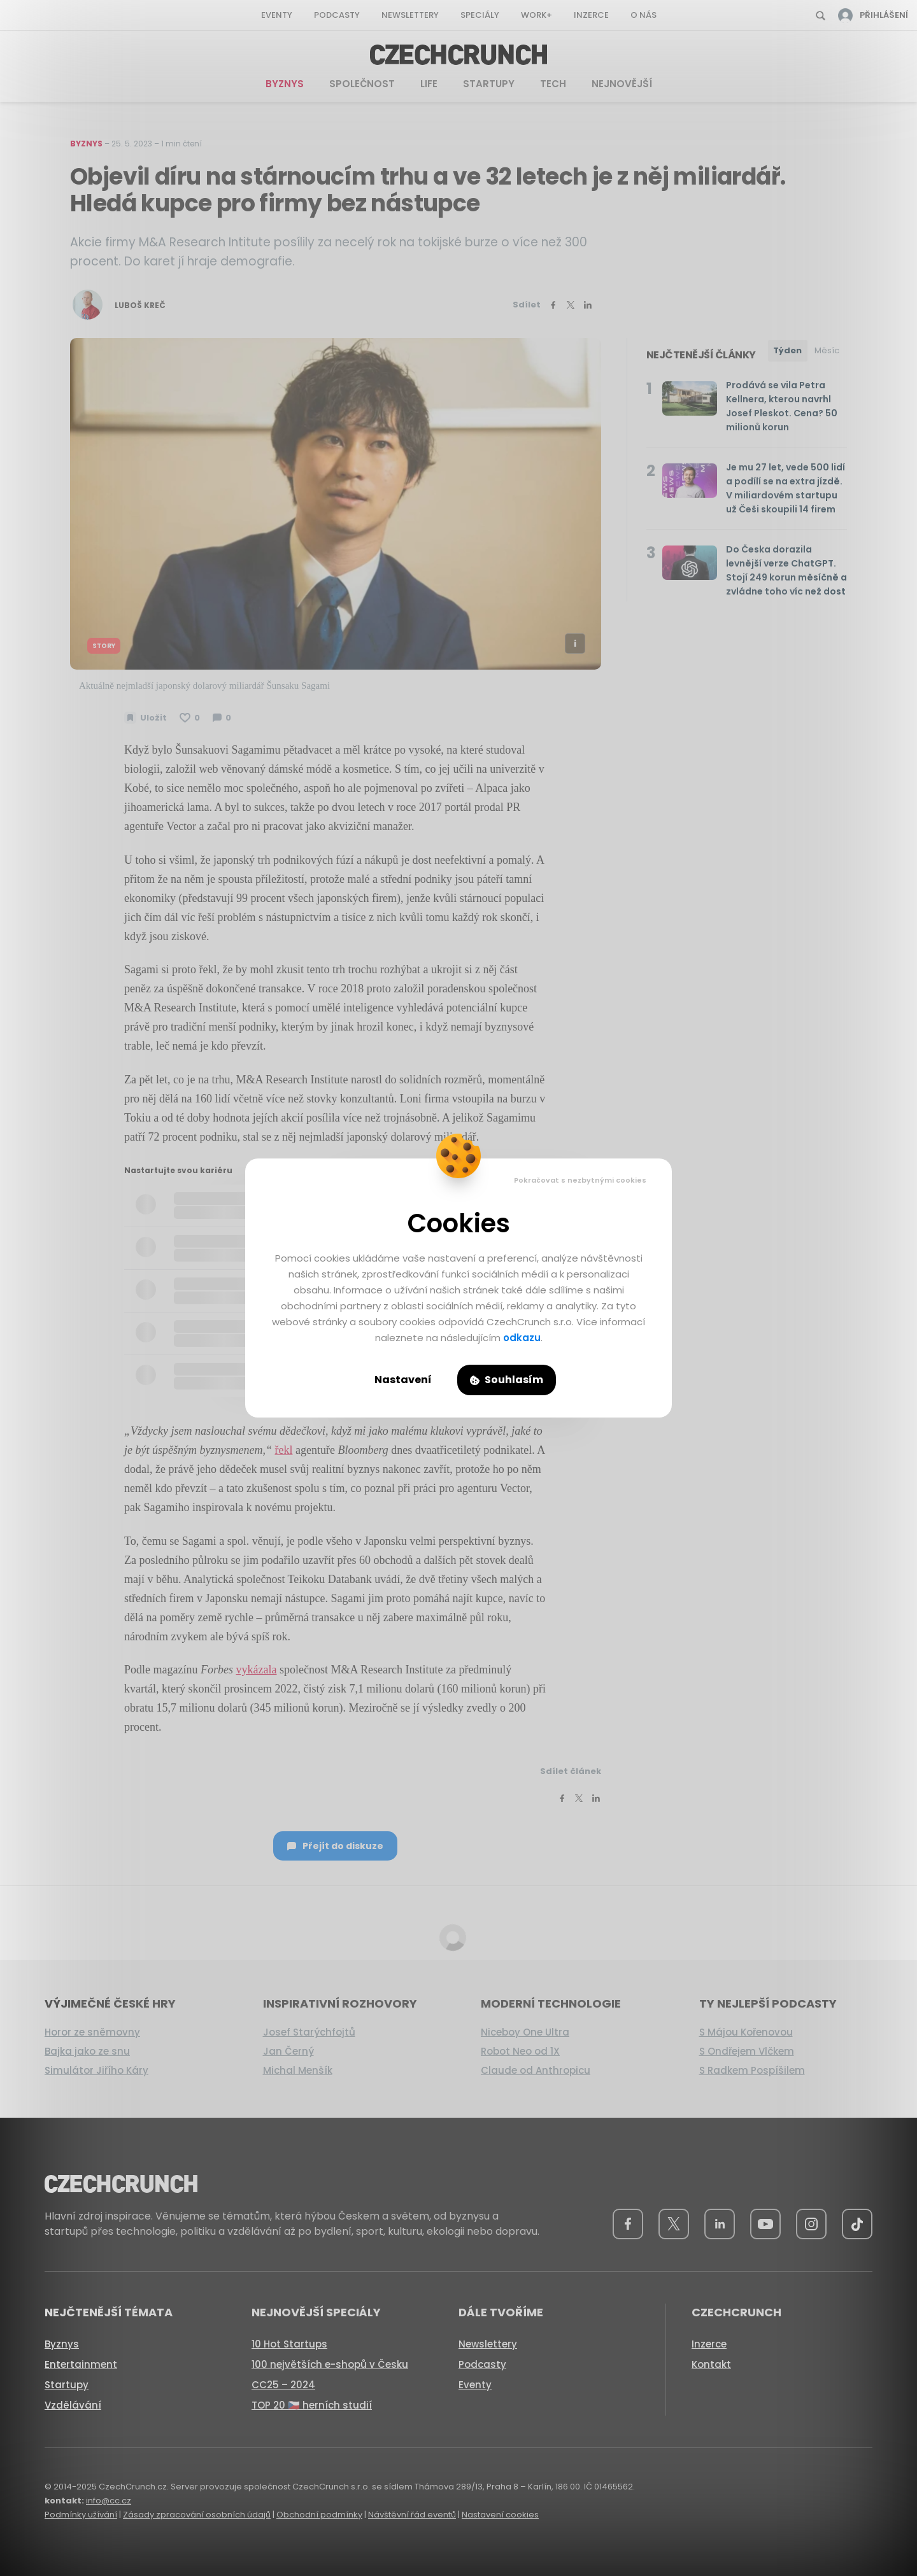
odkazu (522, 1337)
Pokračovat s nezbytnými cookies (580, 1180)
